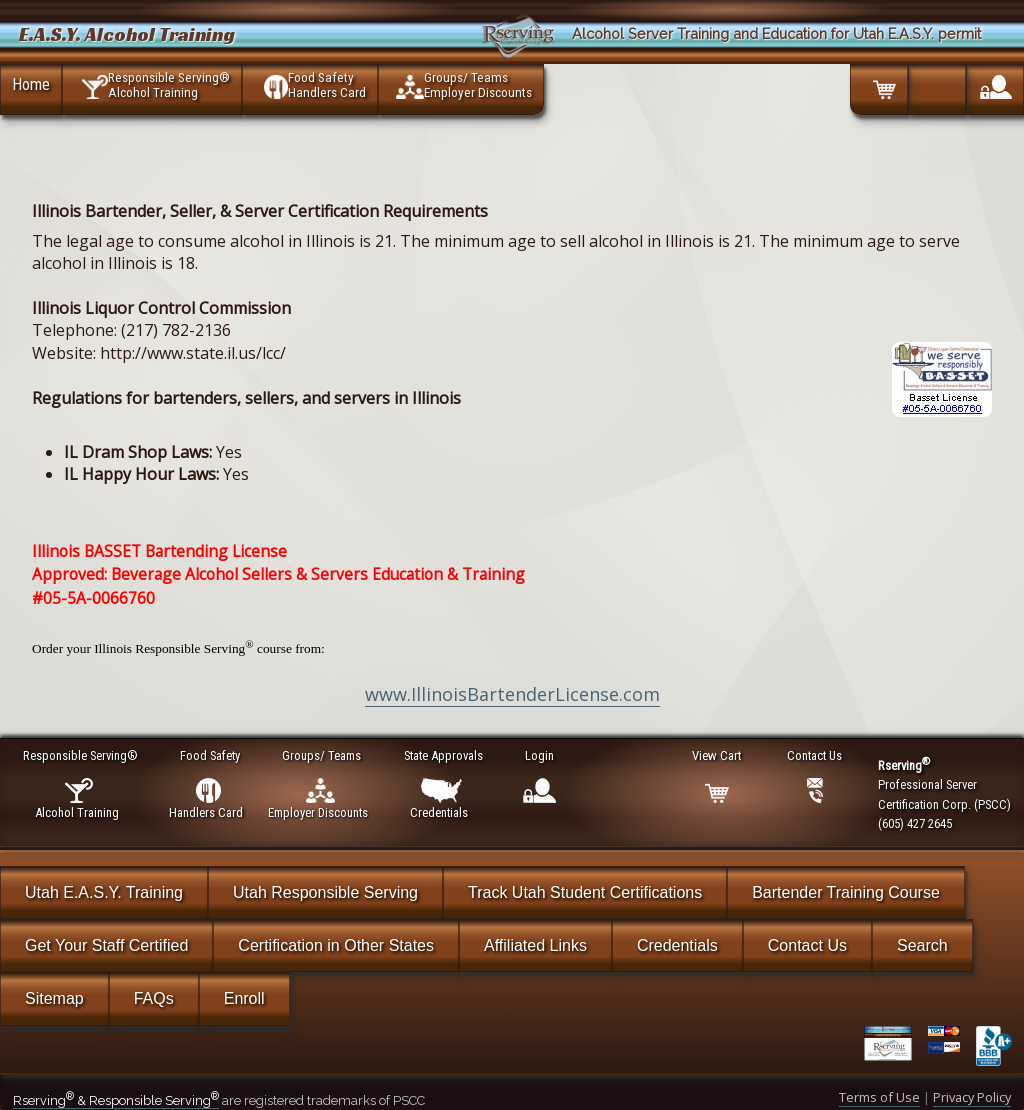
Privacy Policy (972, 1097)
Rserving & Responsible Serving (116, 1100)
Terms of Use (879, 1097)
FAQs (154, 998)
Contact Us (807, 945)
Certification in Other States (336, 945)
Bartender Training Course (846, 892)
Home (31, 84)
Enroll (244, 998)
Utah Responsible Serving (325, 892)
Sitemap (54, 998)
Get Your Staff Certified (106, 945)
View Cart (717, 755)
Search (922, 945)
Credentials (677, 945)
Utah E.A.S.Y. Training (104, 892)
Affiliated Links (535, 945)
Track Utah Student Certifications (585, 892)
